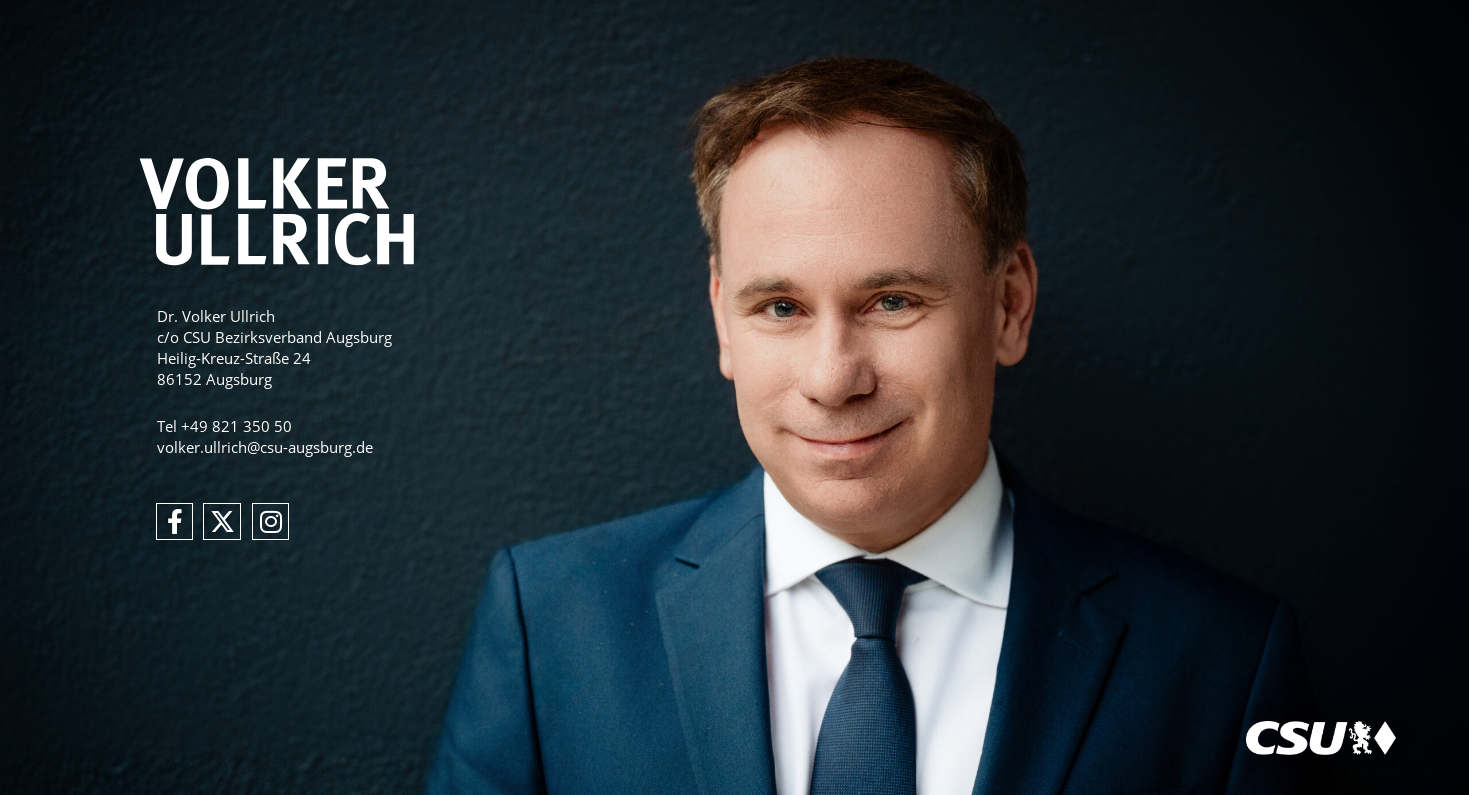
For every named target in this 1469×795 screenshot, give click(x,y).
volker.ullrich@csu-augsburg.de (265, 447)
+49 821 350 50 (236, 426)
